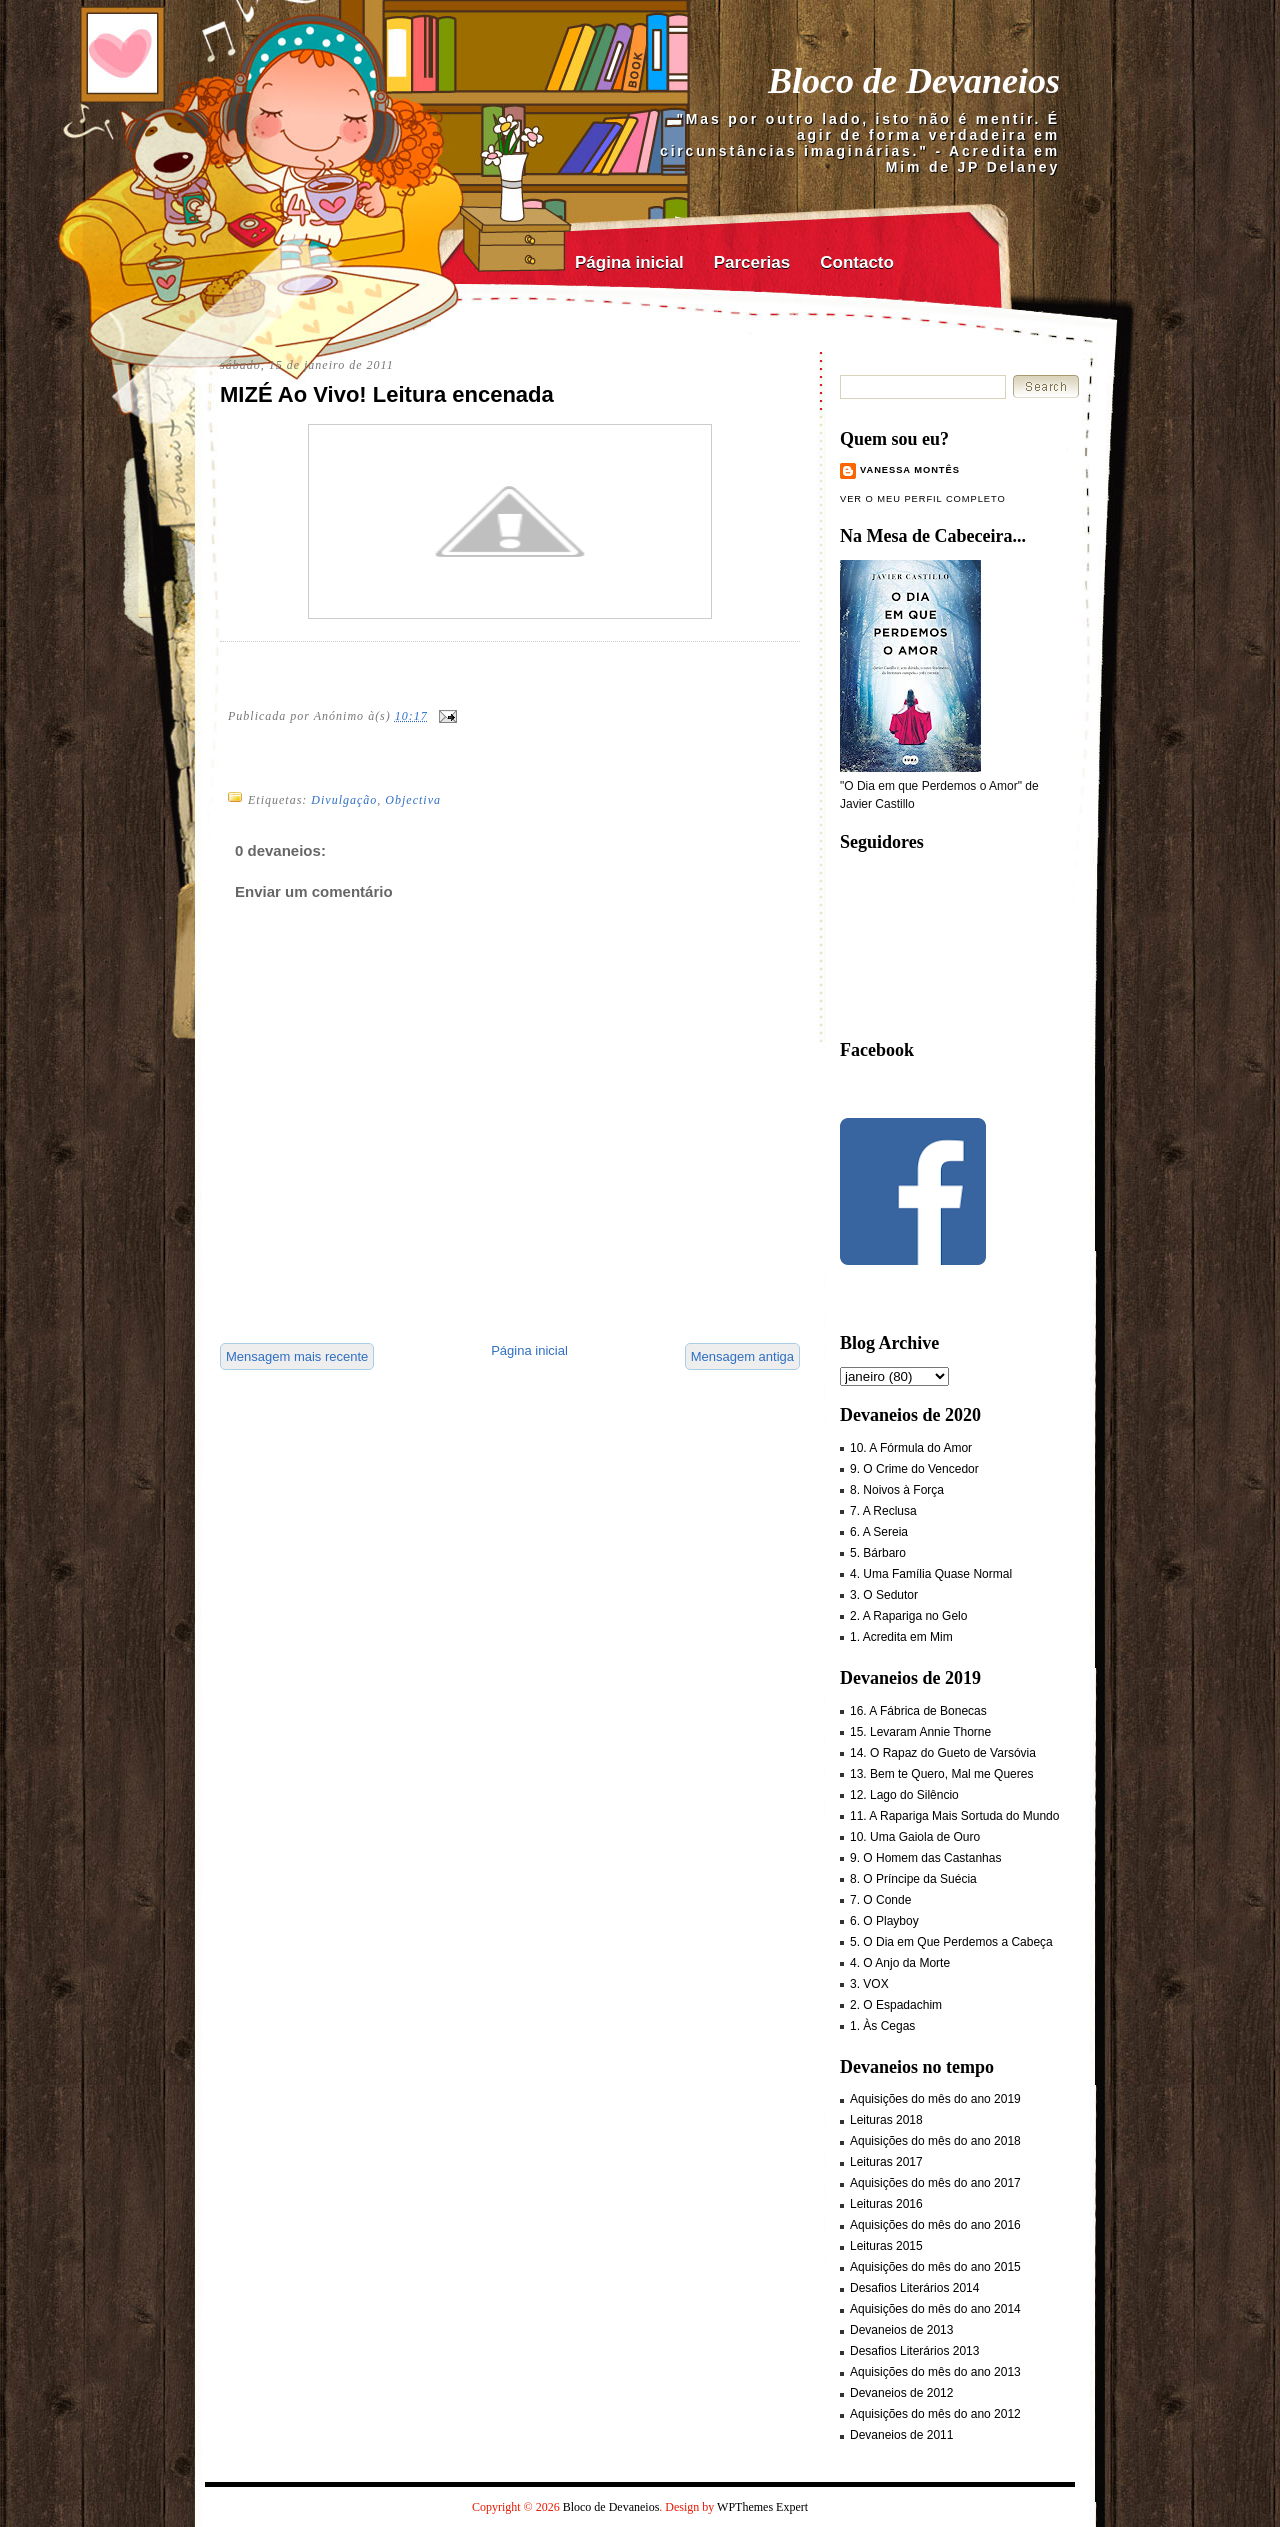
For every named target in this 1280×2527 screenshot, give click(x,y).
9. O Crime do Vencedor (914, 1469)
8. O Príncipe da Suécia (913, 1879)
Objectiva (413, 800)
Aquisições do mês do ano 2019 (935, 2099)
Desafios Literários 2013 (914, 2351)
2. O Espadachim (896, 2005)
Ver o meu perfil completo (923, 499)
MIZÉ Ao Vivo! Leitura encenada (387, 394)
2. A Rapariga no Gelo (908, 1616)
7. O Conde (880, 1900)
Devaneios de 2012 (901, 2393)
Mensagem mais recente (297, 1356)
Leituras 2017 (886, 2162)
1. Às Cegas (882, 2026)
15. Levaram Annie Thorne (920, 1732)
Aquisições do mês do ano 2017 (935, 2183)
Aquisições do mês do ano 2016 (935, 2225)
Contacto (857, 262)
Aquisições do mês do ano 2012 (935, 2414)
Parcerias (752, 262)
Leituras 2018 (886, 2120)
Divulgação (344, 800)
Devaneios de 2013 (901, 2330)
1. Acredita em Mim (901, 1637)
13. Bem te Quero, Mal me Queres (941, 1774)
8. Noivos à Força (897, 1490)
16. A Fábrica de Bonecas (918, 1711)
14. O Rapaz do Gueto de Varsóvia (943, 1753)
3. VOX (869, 1984)
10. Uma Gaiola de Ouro (915, 1837)
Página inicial (629, 262)
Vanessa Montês (910, 470)
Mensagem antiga (742, 1356)
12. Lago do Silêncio (904, 1795)
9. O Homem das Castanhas (925, 1858)
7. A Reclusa (883, 1511)
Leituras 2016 (886, 2204)
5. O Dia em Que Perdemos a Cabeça (951, 1942)
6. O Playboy (884, 1921)
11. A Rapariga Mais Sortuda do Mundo (954, 1816)
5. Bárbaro (878, 1553)
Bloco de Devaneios (914, 81)
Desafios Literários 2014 (914, 2288)
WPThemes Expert (762, 2507)
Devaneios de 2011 (901, 2435)
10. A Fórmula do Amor (911, 1448)
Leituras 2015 (886, 2246)
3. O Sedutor (884, 1595)
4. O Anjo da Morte (900, 1963)
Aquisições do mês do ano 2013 (935, 2372)
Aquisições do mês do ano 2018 (935, 2141)
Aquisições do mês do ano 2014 (935, 2309)
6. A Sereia (879, 1532)
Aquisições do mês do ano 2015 (935, 2267)
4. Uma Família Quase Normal (931, 1574)
